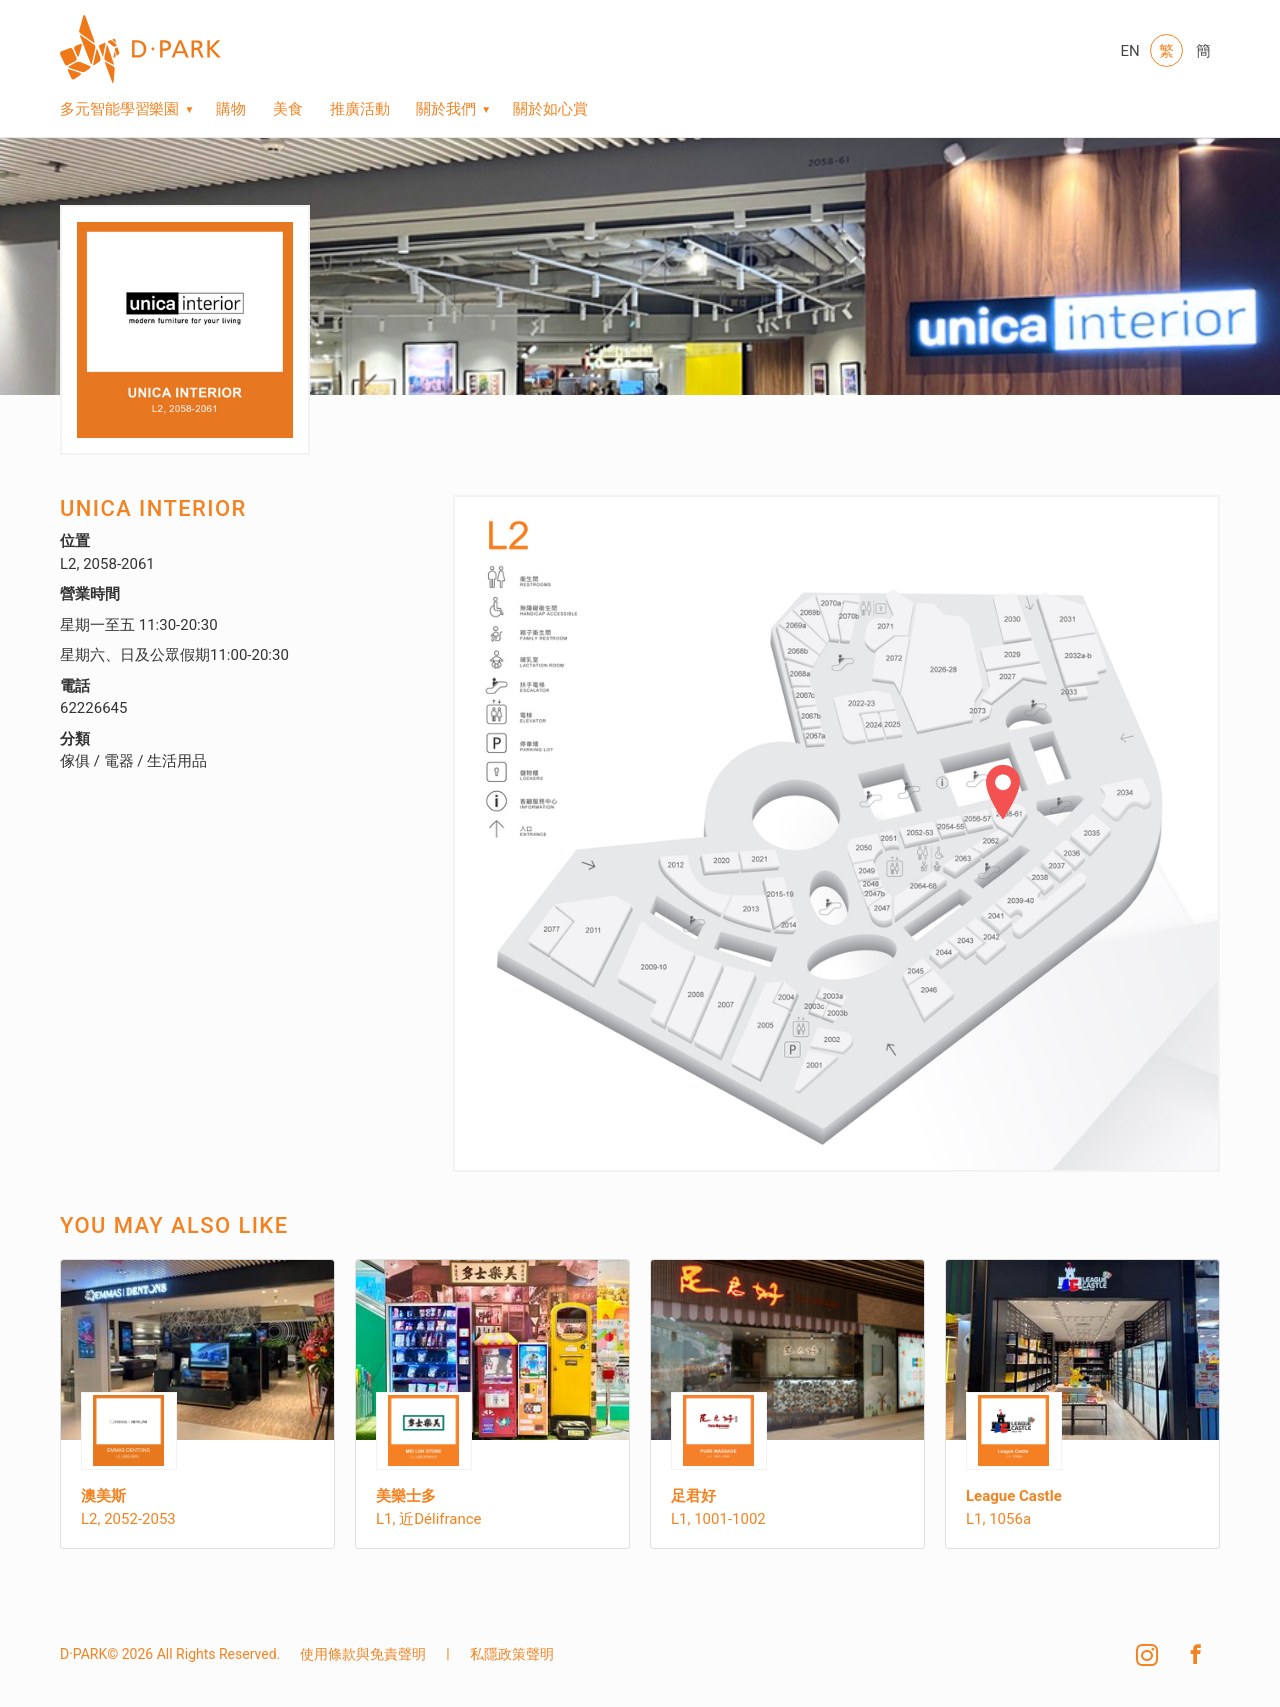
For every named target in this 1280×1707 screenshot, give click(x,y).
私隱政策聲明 (512, 1654)
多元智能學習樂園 (119, 109)
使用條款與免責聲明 (363, 1654)
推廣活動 (360, 109)
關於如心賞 (550, 109)
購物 (231, 109)
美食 (288, 109)
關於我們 (446, 109)
